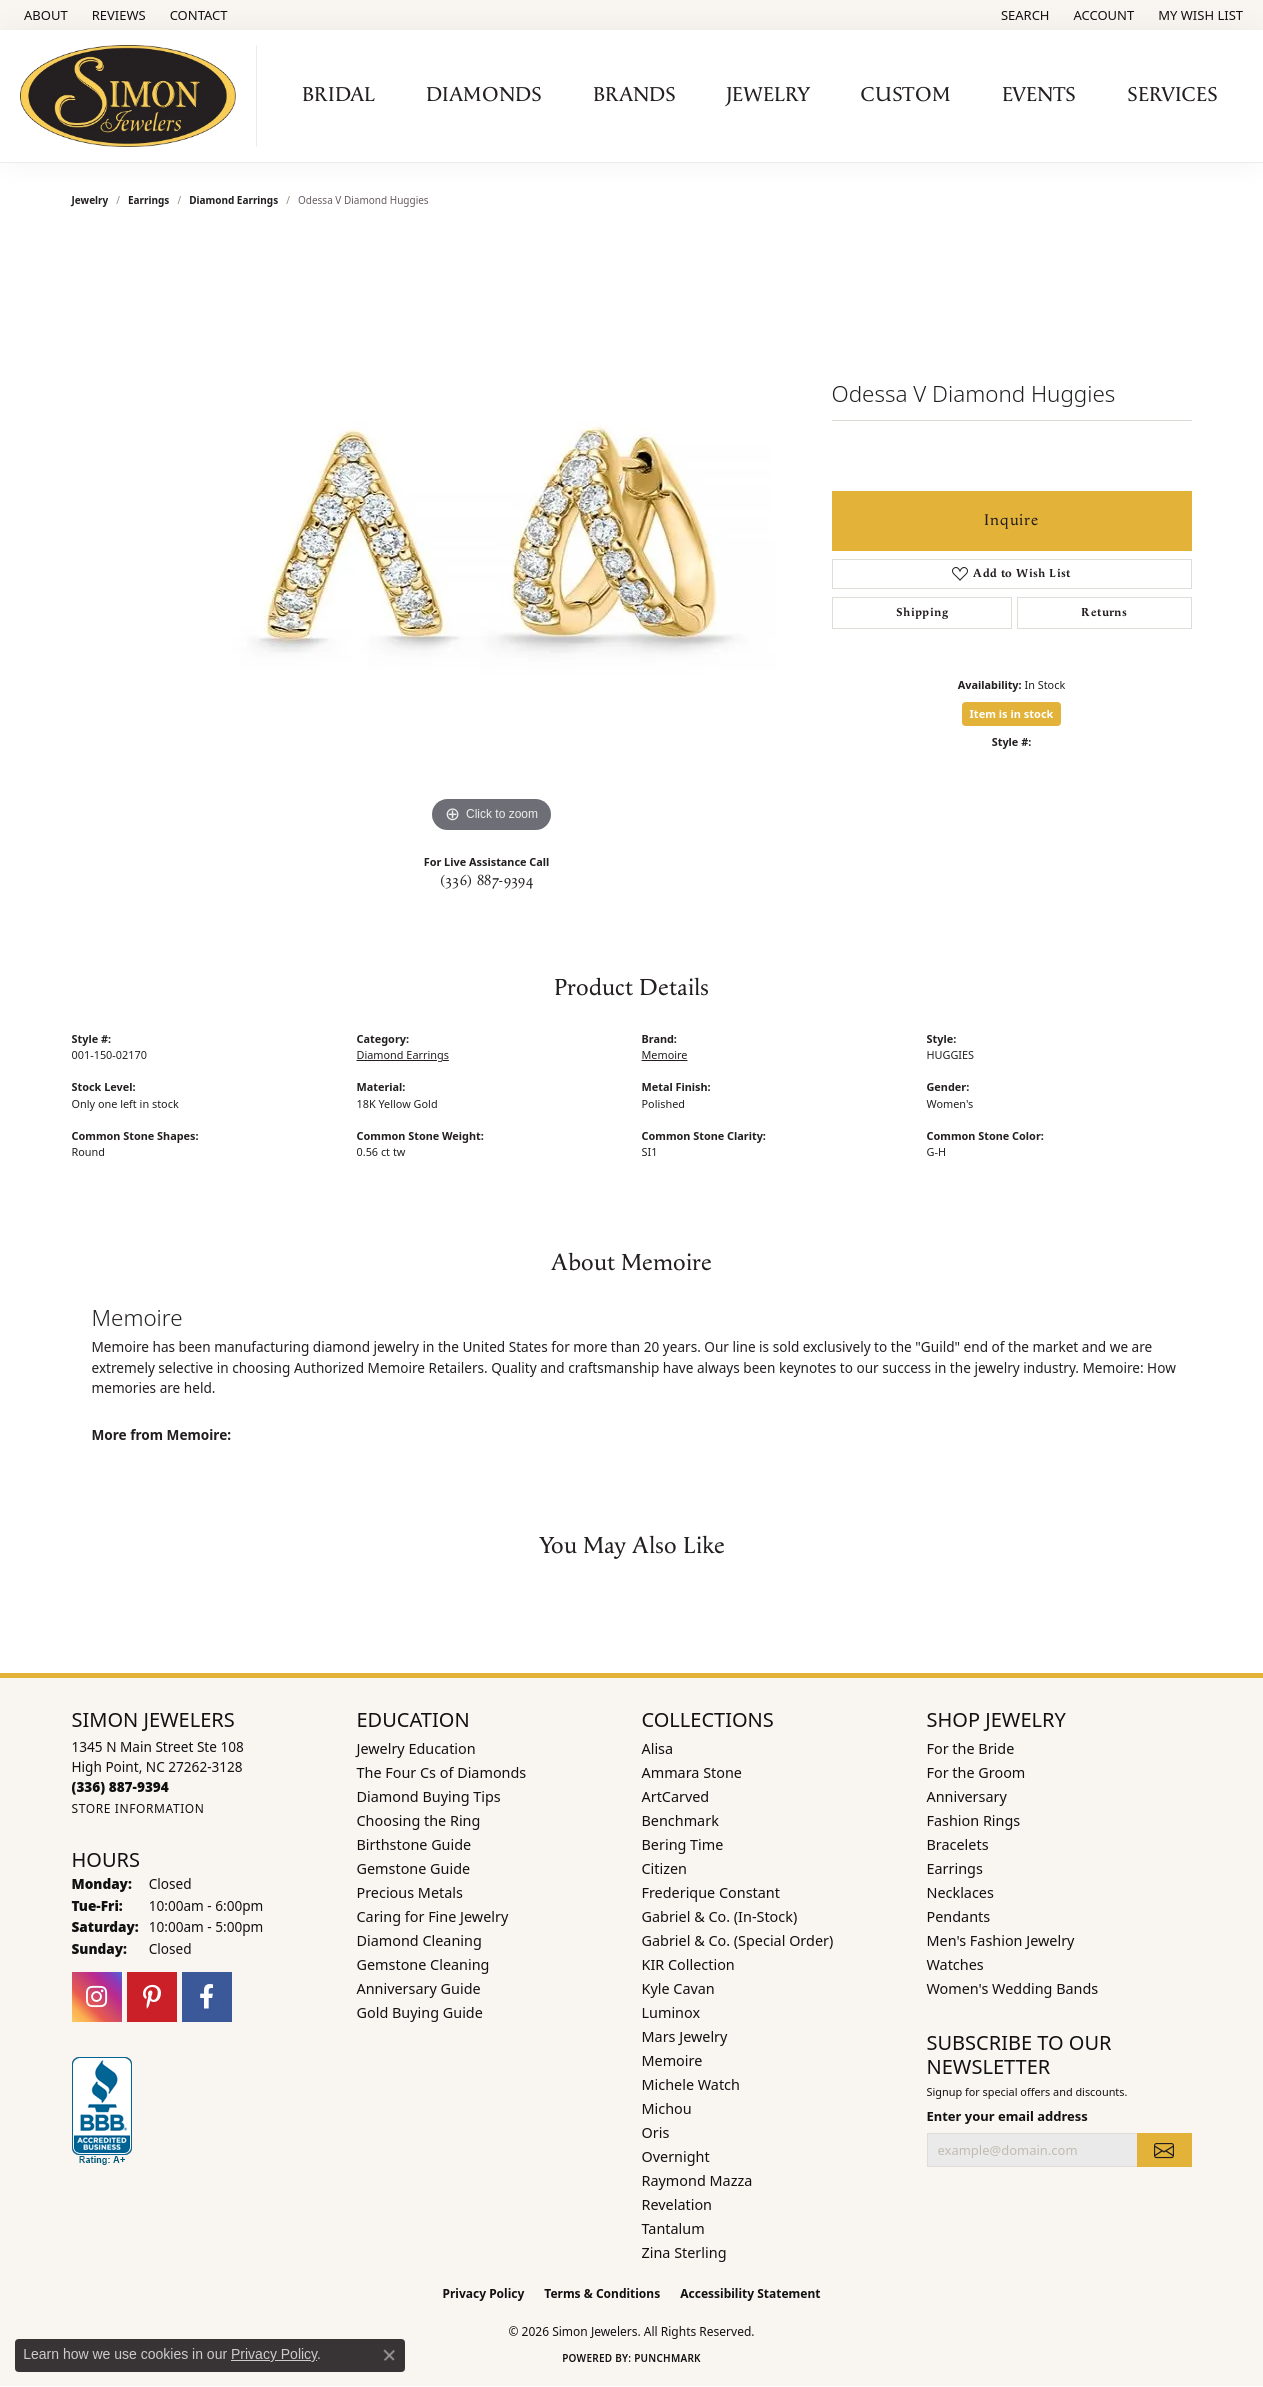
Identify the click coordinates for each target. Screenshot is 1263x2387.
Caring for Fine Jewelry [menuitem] (433, 1916)
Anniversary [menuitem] (967, 1796)
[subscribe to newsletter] (1164, 2150)
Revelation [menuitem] (677, 2204)
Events (1039, 95)
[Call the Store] (120, 1786)
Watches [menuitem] (955, 1964)
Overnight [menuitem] (676, 2156)
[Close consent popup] (389, 2355)
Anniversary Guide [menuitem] (419, 1988)
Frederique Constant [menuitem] (711, 1892)
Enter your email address (1007, 2116)
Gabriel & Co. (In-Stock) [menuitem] (720, 1916)
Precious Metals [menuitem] (410, 1892)
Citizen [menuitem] (665, 1868)
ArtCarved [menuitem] (676, 1796)
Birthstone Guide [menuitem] (414, 1844)
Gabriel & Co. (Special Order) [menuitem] (738, 1940)
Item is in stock (1012, 713)
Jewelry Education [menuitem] (416, 1748)
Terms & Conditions (602, 2293)
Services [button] (1172, 95)
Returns (1104, 612)
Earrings (148, 200)
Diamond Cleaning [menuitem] (419, 1940)
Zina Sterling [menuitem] (684, 2252)
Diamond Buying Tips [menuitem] (429, 1796)
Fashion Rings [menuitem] (974, 1820)
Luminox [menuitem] (671, 2012)
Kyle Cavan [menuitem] (678, 1988)
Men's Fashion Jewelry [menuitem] (1001, 1940)
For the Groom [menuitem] (976, 1772)
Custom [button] (906, 95)
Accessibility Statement (750, 2293)
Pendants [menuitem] (959, 1916)
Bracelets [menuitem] (958, 1844)
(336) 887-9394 (487, 881)
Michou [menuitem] (667, 2108)
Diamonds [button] (484, 95)
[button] (1023, 15)
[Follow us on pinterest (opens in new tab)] (152, 1997)
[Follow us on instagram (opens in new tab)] (97, 1997)
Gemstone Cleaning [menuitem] (423, 1964)
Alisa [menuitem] (658, 1748)
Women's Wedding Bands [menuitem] (1013, 1988)
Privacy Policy (484, 2293)
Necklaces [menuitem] (960, 1892)
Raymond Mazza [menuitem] (697, 2180)
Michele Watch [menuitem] (691, 2084)
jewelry (90, 200)
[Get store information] (138, 1808)
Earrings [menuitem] (955, 1868)
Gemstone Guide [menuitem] (414, 1868)
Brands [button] (634, 95)
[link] (44, 15)
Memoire (665, 1054)
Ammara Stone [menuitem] (692, 1772)
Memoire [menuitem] (672, 2060)
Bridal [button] (338, 95)
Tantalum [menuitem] (673, 2228)
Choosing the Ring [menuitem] (419, 1820)
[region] (492, 538)
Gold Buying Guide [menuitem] (420, 2012)
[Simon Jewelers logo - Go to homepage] (133, 96)
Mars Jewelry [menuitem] (685, 2036)
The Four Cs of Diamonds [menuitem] (442, 1772)
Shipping (922, 612)
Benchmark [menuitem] (680, 1820)
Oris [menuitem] (656, 2132)
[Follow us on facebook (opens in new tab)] (207, 1997)
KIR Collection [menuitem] (688, 1964)
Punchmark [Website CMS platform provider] (667, 2358)
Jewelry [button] (768, 95)
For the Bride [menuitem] (971, 1748)
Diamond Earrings (233, 200)
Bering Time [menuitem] (683, 1844)
